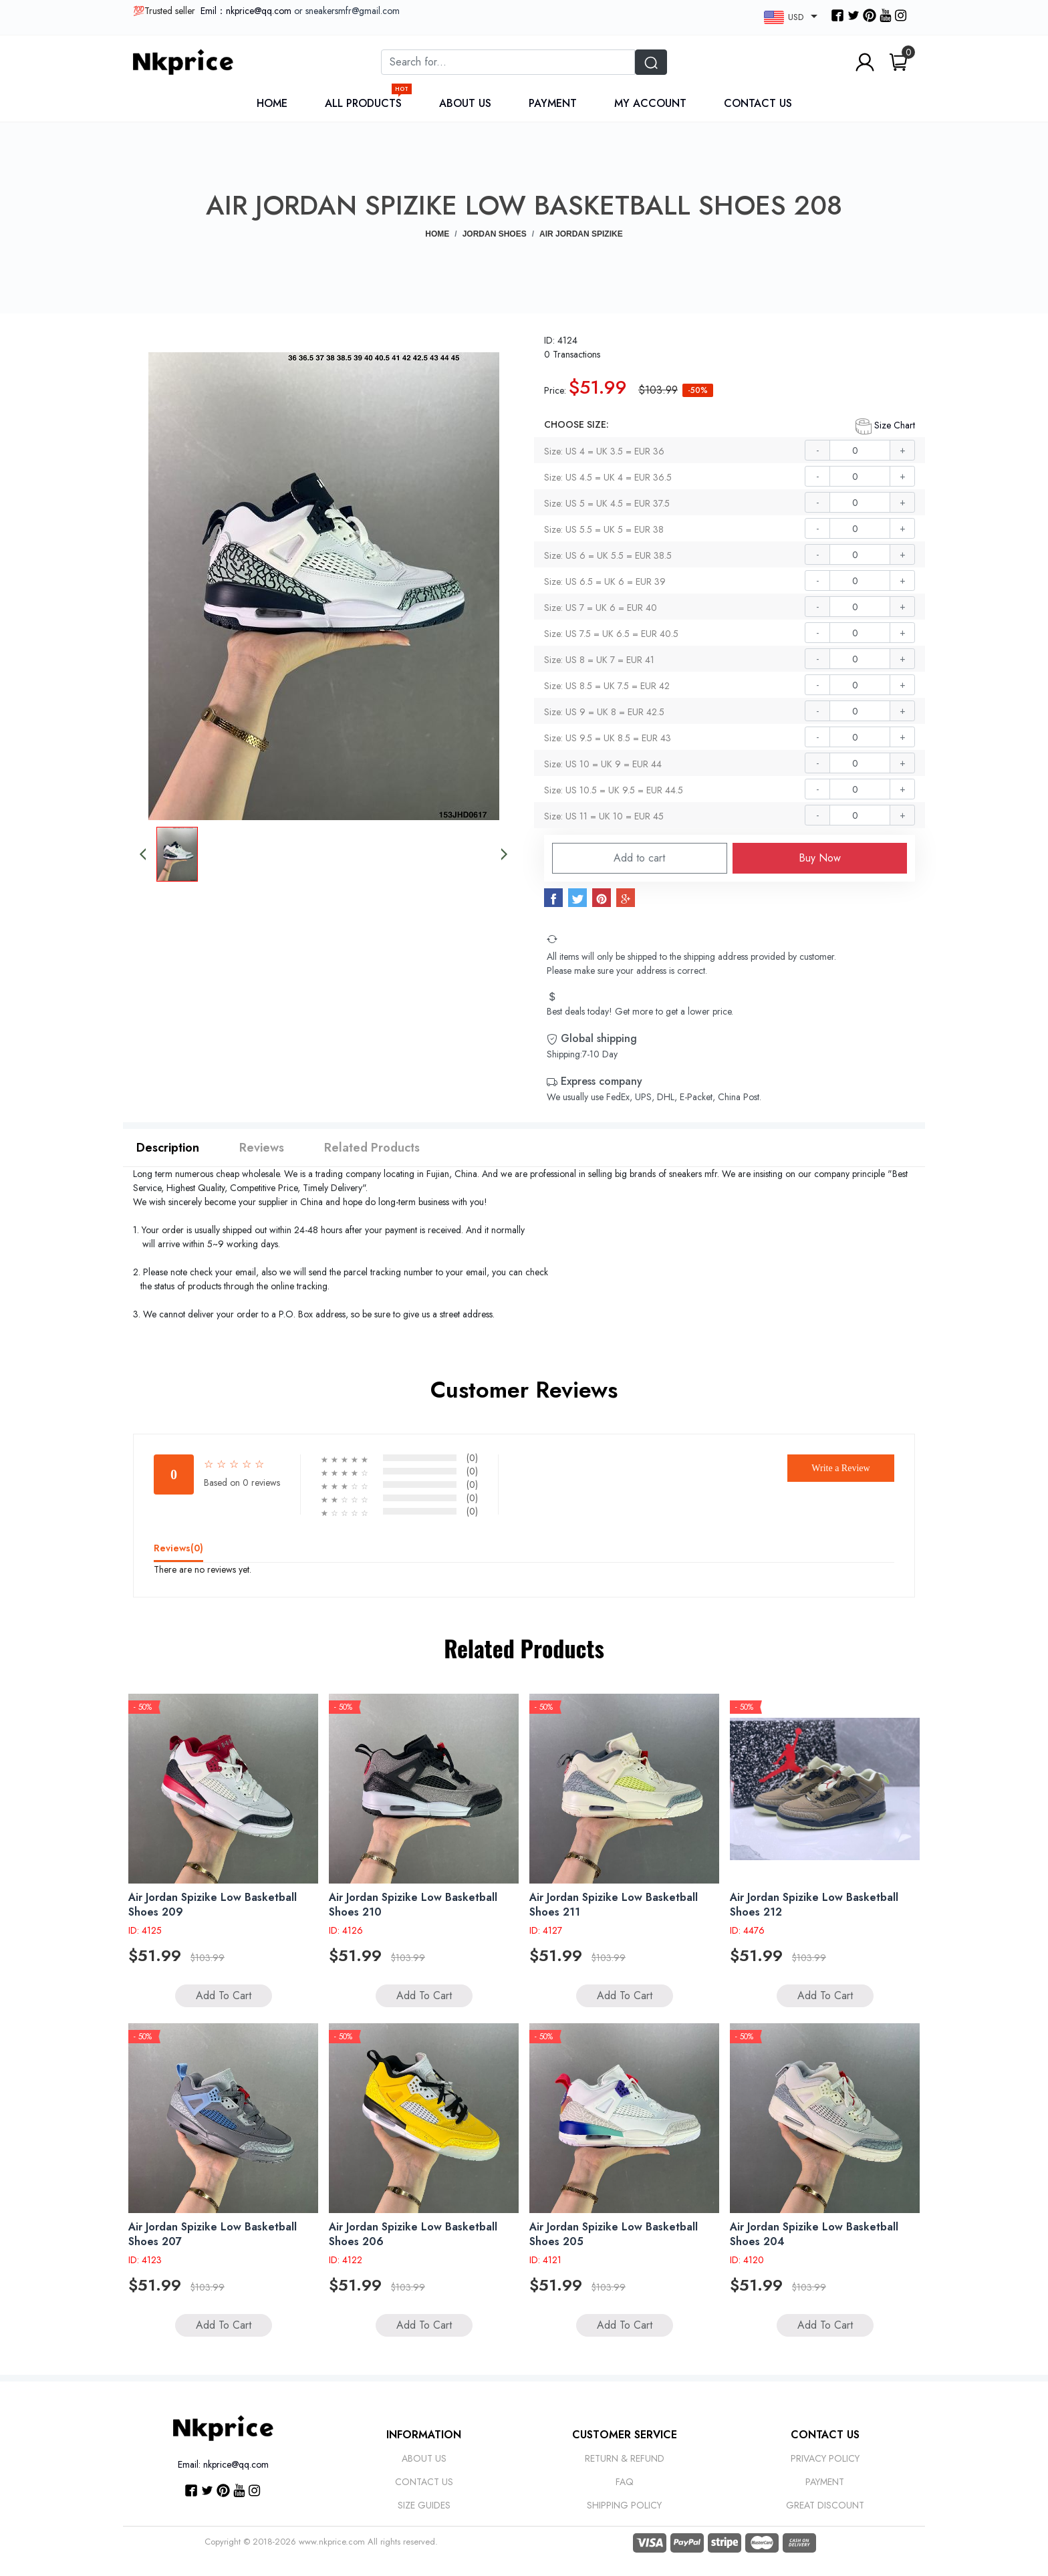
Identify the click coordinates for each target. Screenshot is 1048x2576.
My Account (650, 103)
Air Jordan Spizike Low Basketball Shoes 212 (814, 1905)
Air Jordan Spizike (581, 234)
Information (423, 2434)
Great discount (825, 2505)
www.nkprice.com (332, 2541)
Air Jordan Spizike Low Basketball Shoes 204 (814, 2234)
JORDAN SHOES (495, 234)
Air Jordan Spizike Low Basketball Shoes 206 (413, 2234)
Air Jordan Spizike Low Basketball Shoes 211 (613, 1905)
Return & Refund (624, 2458)
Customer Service (624, 2434)
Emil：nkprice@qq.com (246, 10)
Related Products (372, 1147)
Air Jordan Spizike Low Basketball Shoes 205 (613, 2234)
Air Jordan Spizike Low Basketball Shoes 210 (413, 1905)
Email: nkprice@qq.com (223, 2464)
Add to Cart (223, 1995)
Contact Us (758, 103)
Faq (625, 2481)
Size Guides (424, 2505)
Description (167, 1147)
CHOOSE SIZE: (576, 424)
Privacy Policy (825, 2458)
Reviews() (178, 1548)
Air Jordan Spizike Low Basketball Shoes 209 (212, 1905)
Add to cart (639, 858)
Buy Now (820, 858)
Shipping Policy (624, 2505)
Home (272, 103)
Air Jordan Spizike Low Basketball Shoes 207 (212, 2234)
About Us (465, 103)
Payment (553, 103)
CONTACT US (825, 2434)
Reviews (261, 1147)
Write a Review (840, 1468)
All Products (366, 103)
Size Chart (885, 426)
